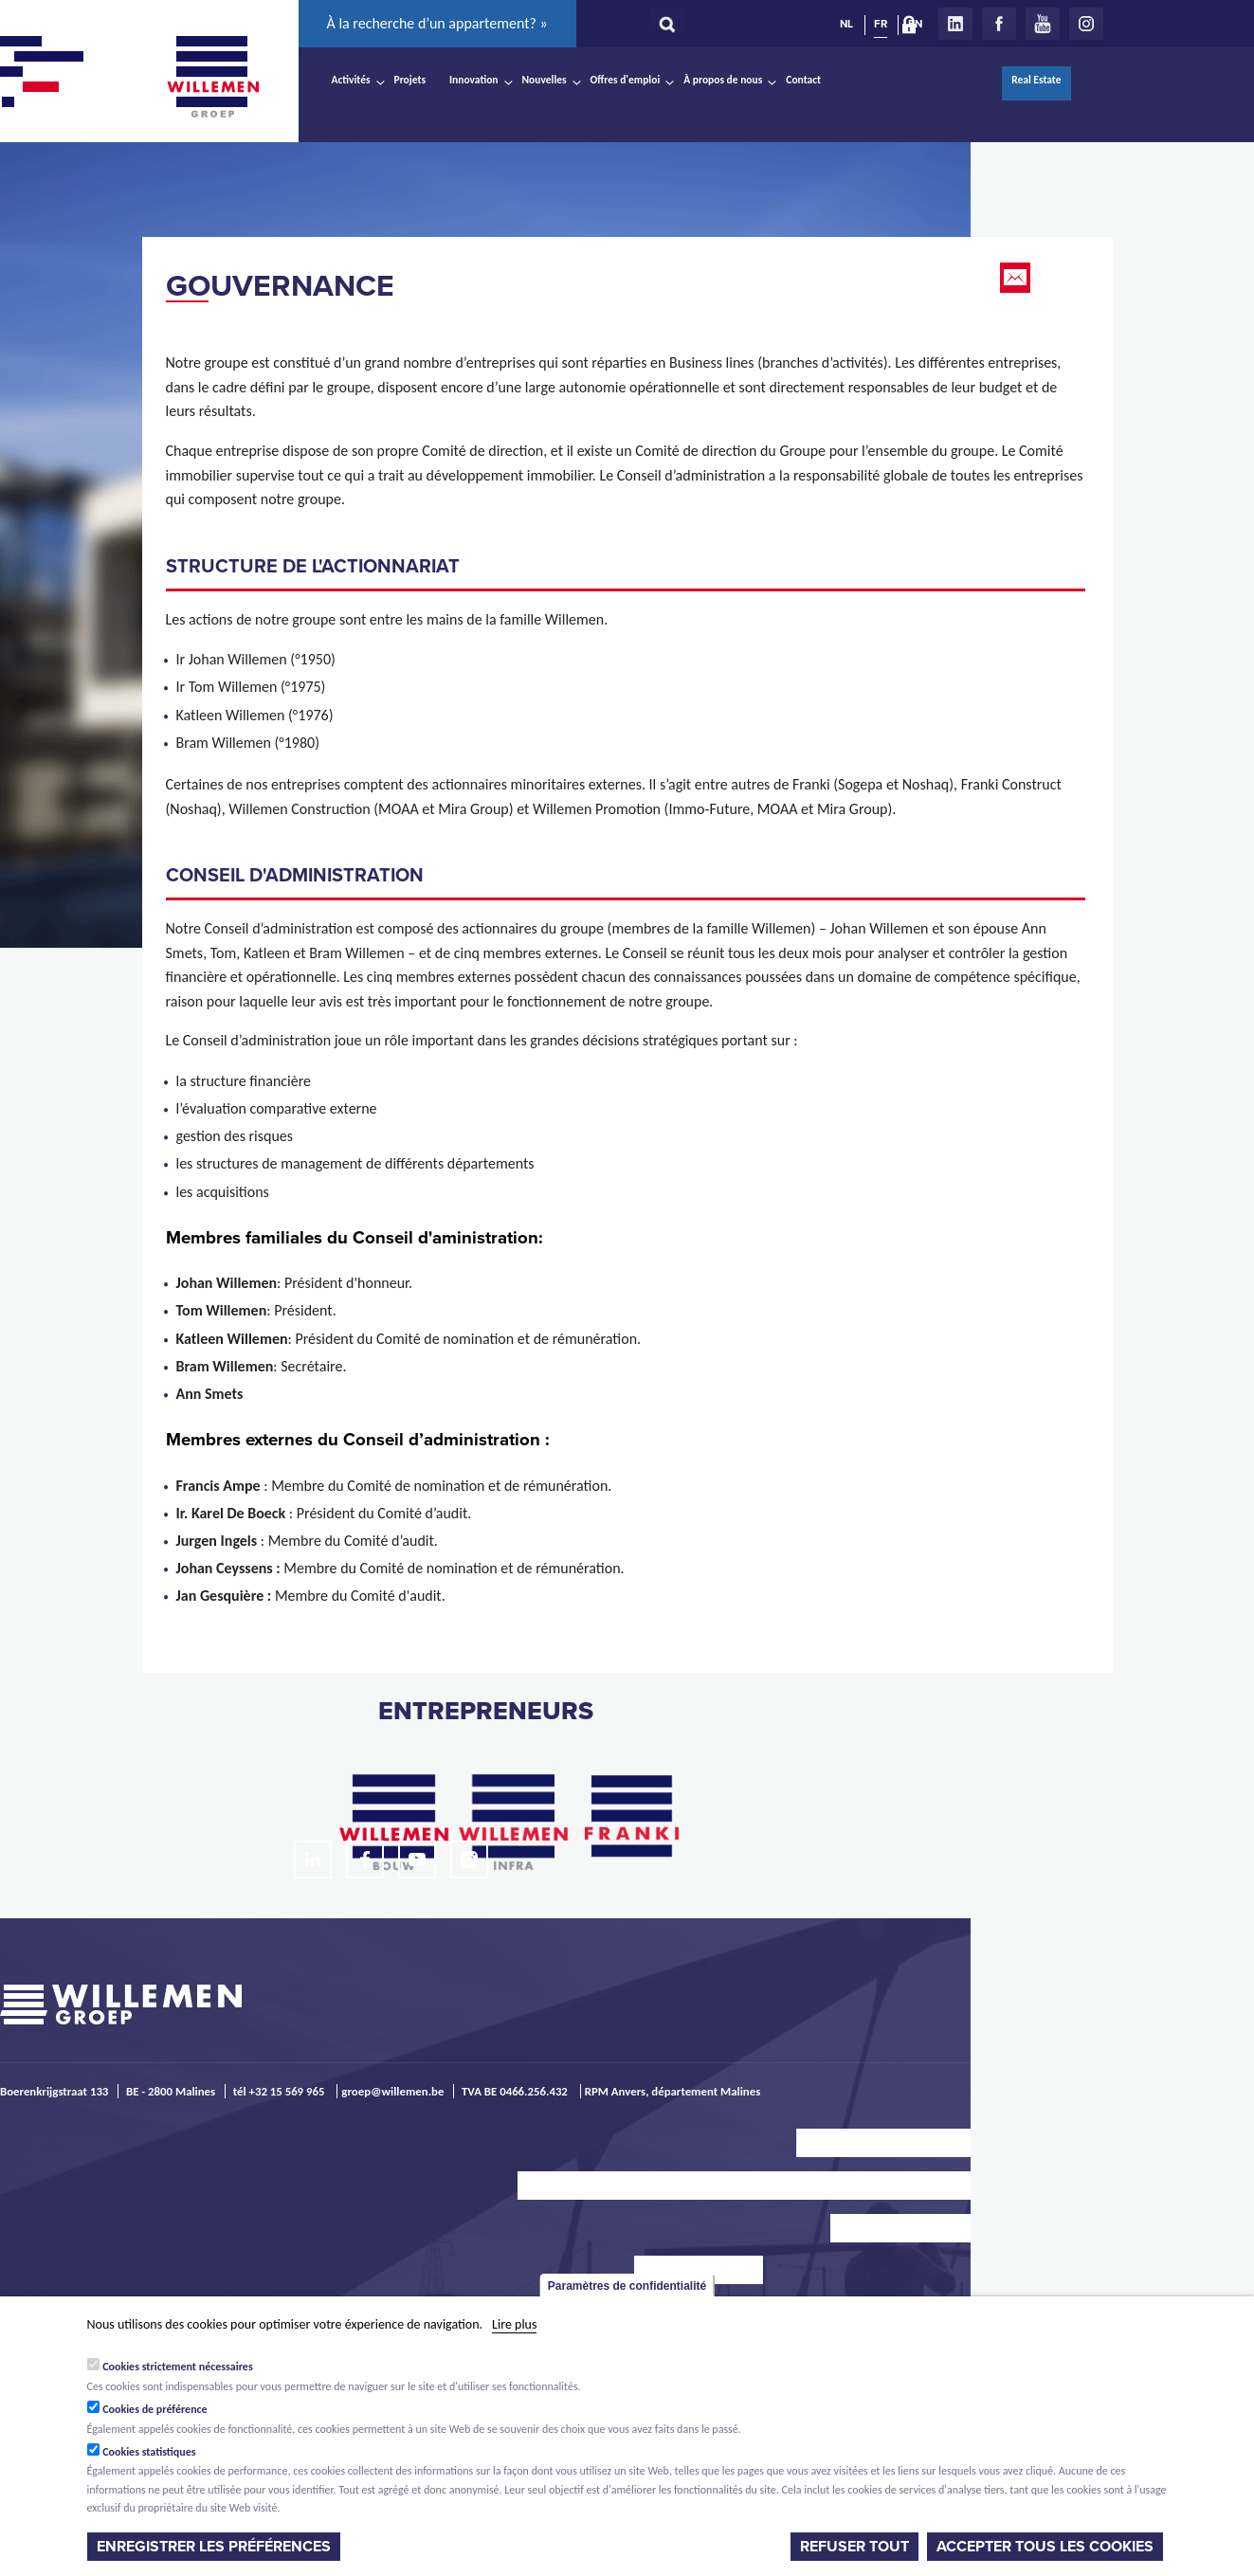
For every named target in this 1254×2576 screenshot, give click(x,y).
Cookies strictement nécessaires (177, 2366)
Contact (803, 79)
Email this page (1017, 278)
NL (846, 23)
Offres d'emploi (626, 79)
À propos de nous (722, 79)
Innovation (474, 79)
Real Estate (1036, 79)
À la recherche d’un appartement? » (437, 23)
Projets (410, 79)
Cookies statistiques (148, 2451)
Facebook (999, 24)
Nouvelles (544, 79)
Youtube (1043, 24)
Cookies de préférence (155, 2409)
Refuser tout (854, 2546)
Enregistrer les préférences (214, 2546)
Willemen (213, 77)
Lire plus (514, 2324)
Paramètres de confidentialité (627, 2286)
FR (880, 23)
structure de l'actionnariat (313, 566)
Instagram (1086, 24)
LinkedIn (955, 24)
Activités (351, 79)
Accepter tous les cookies (1045, 2546)
